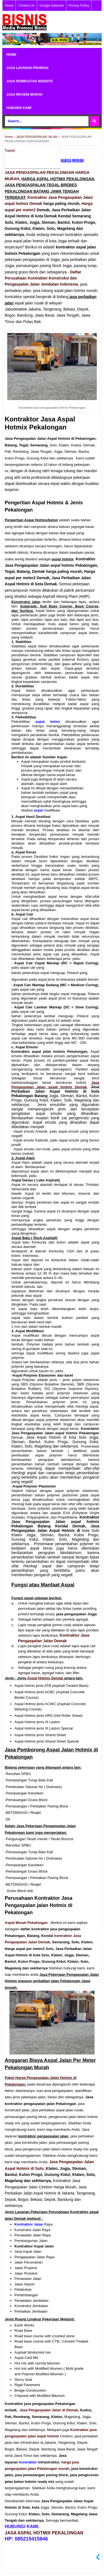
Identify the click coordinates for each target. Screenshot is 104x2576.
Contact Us (26, 5)
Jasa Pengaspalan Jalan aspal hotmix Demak (55, 1084)
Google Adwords (51, 5)
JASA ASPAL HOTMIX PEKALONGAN (44, 2533)
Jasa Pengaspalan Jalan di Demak (48, 2410)
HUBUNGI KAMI (18, 108)
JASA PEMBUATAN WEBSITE (29, 81)
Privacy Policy (79, 5)
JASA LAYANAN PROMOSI (27, 68)
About (9, 5)
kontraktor (63, 1936)
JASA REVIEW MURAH (24, 94)
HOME (11, 55)
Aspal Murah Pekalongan (26, 1923)
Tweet (10, 150)
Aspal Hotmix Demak (45, 1678)
